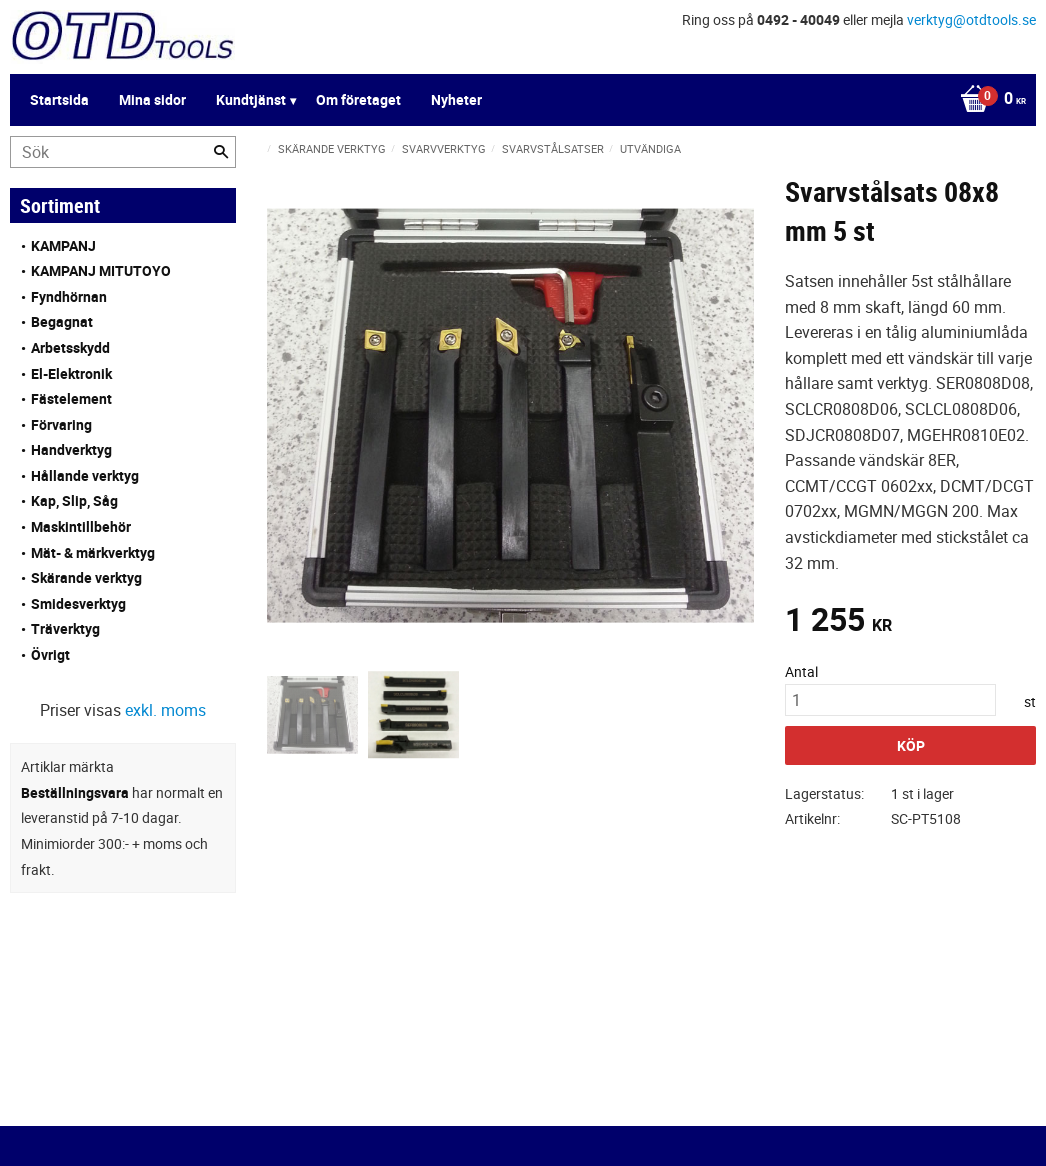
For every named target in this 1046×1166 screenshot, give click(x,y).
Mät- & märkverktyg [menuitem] (93, 552)
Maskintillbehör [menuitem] (81, 526)
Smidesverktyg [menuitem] (78, 603)
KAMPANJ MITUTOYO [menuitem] (101, 270)
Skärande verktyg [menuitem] (86, 577)
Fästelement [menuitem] (71, 398)
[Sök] (221, 152)
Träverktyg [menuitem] (65, 628)
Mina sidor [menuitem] (152, 99)
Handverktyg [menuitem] (71, 449)
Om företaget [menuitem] (358, 99)
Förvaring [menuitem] (61, 424)
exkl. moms (165, 710)
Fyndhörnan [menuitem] (69, 296)
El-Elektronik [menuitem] (71, 373)
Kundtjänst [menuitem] (251, 99)
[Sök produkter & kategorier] (123, 152)
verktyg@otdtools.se (971, 19)
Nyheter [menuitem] (456, 99)
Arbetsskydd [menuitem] (70, 347)
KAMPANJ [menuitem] (63, 245)
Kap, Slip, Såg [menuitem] (74, 500)
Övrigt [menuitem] (50, 654)
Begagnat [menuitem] (62, 321)
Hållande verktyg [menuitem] (85, 475)
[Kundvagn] (988, 100)
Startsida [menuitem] (59, 99)
